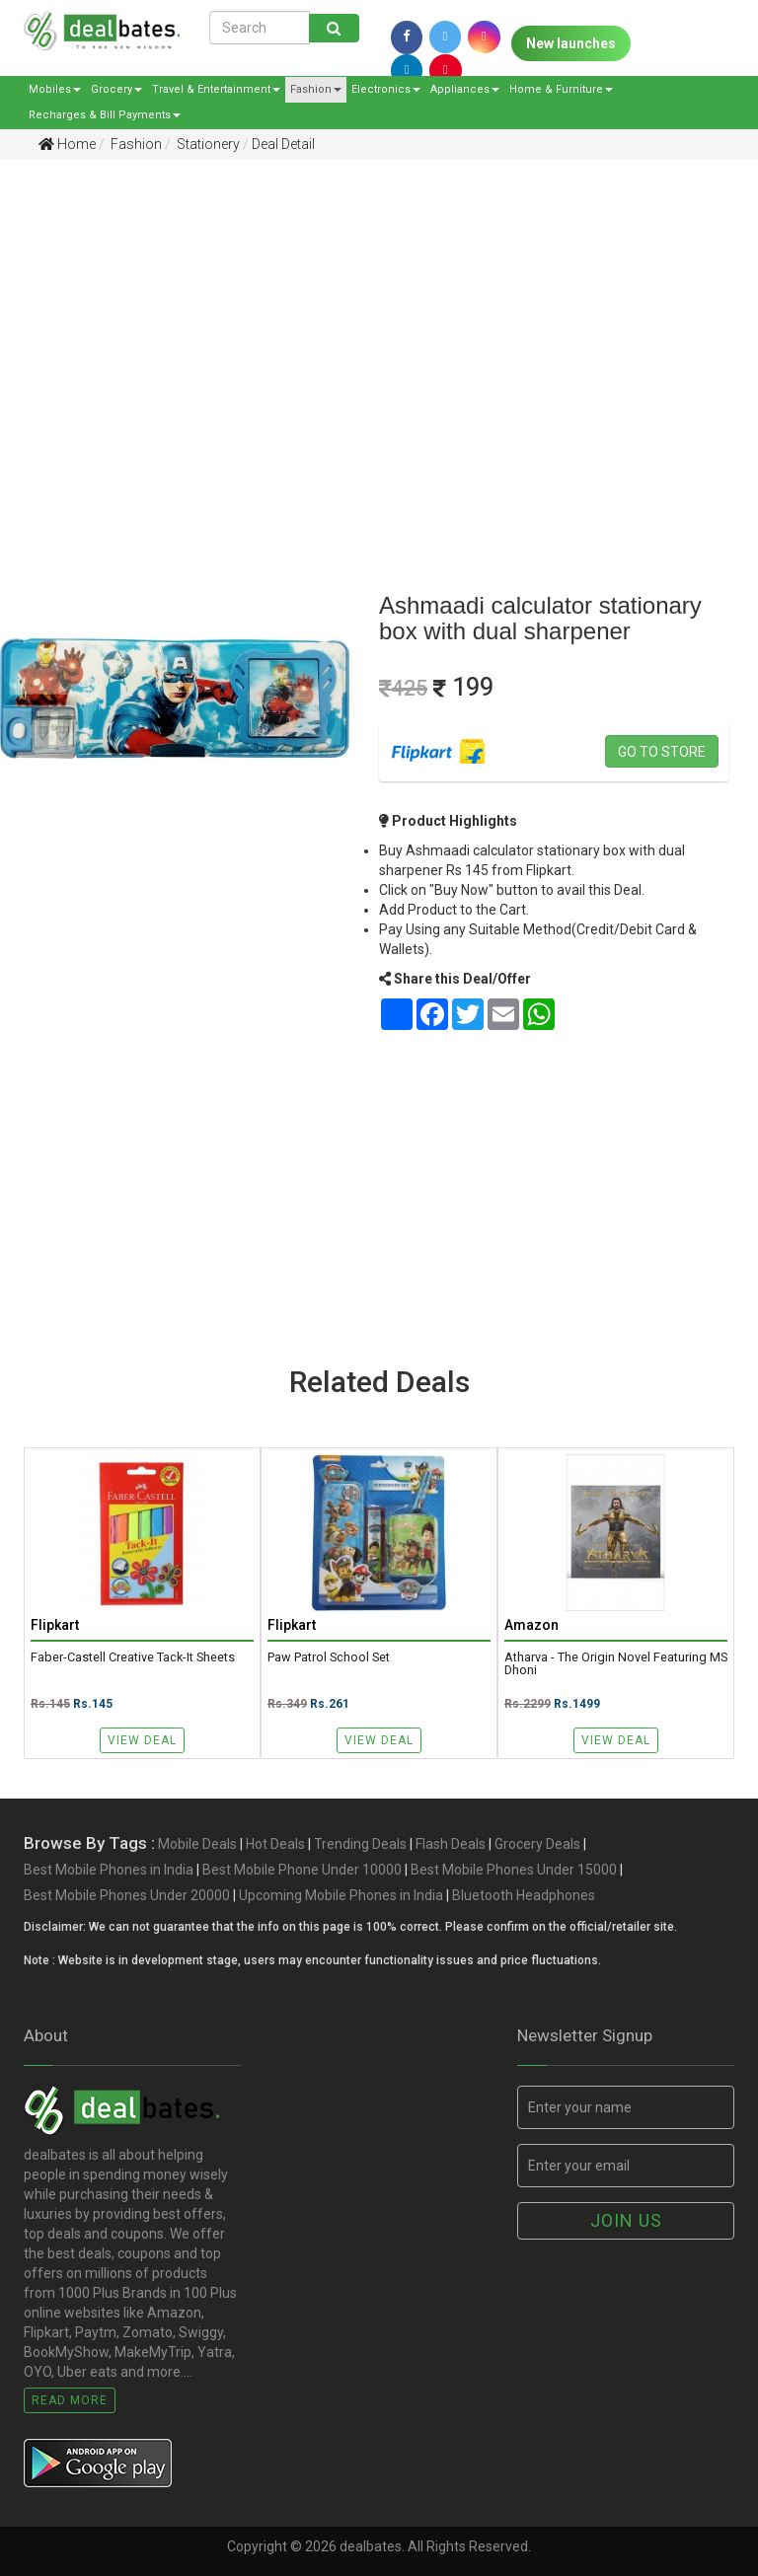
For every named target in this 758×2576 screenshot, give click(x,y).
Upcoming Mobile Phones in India (341, 1896)
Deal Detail (283, 144)
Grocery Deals (537, 1845)
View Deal (142, 1740)
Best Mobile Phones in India (108, 1870)
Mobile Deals (197, 1845)
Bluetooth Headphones (523, 1896)
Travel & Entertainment (216, 89)
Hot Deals (275, 1845)
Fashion (315, 89)
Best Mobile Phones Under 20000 (127, 1896)
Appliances (464, 89)
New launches (571, 43)
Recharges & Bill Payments (105, 115)
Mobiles (55, 89)
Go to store (662, 752)
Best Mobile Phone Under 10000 (302, 1870)
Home (67, 144)
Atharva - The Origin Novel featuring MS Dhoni (615, 1665)
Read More (70, 2400)
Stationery (207, 144)
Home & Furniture (561, 89)
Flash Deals (451, 1845)
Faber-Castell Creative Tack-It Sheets (133, 1658)
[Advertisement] (364, 326)
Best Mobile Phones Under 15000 (514, 1870)
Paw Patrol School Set (328, 1658)
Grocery (116, 89)
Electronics (385, 89)
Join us (626, 2220)
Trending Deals (360, 1845)
